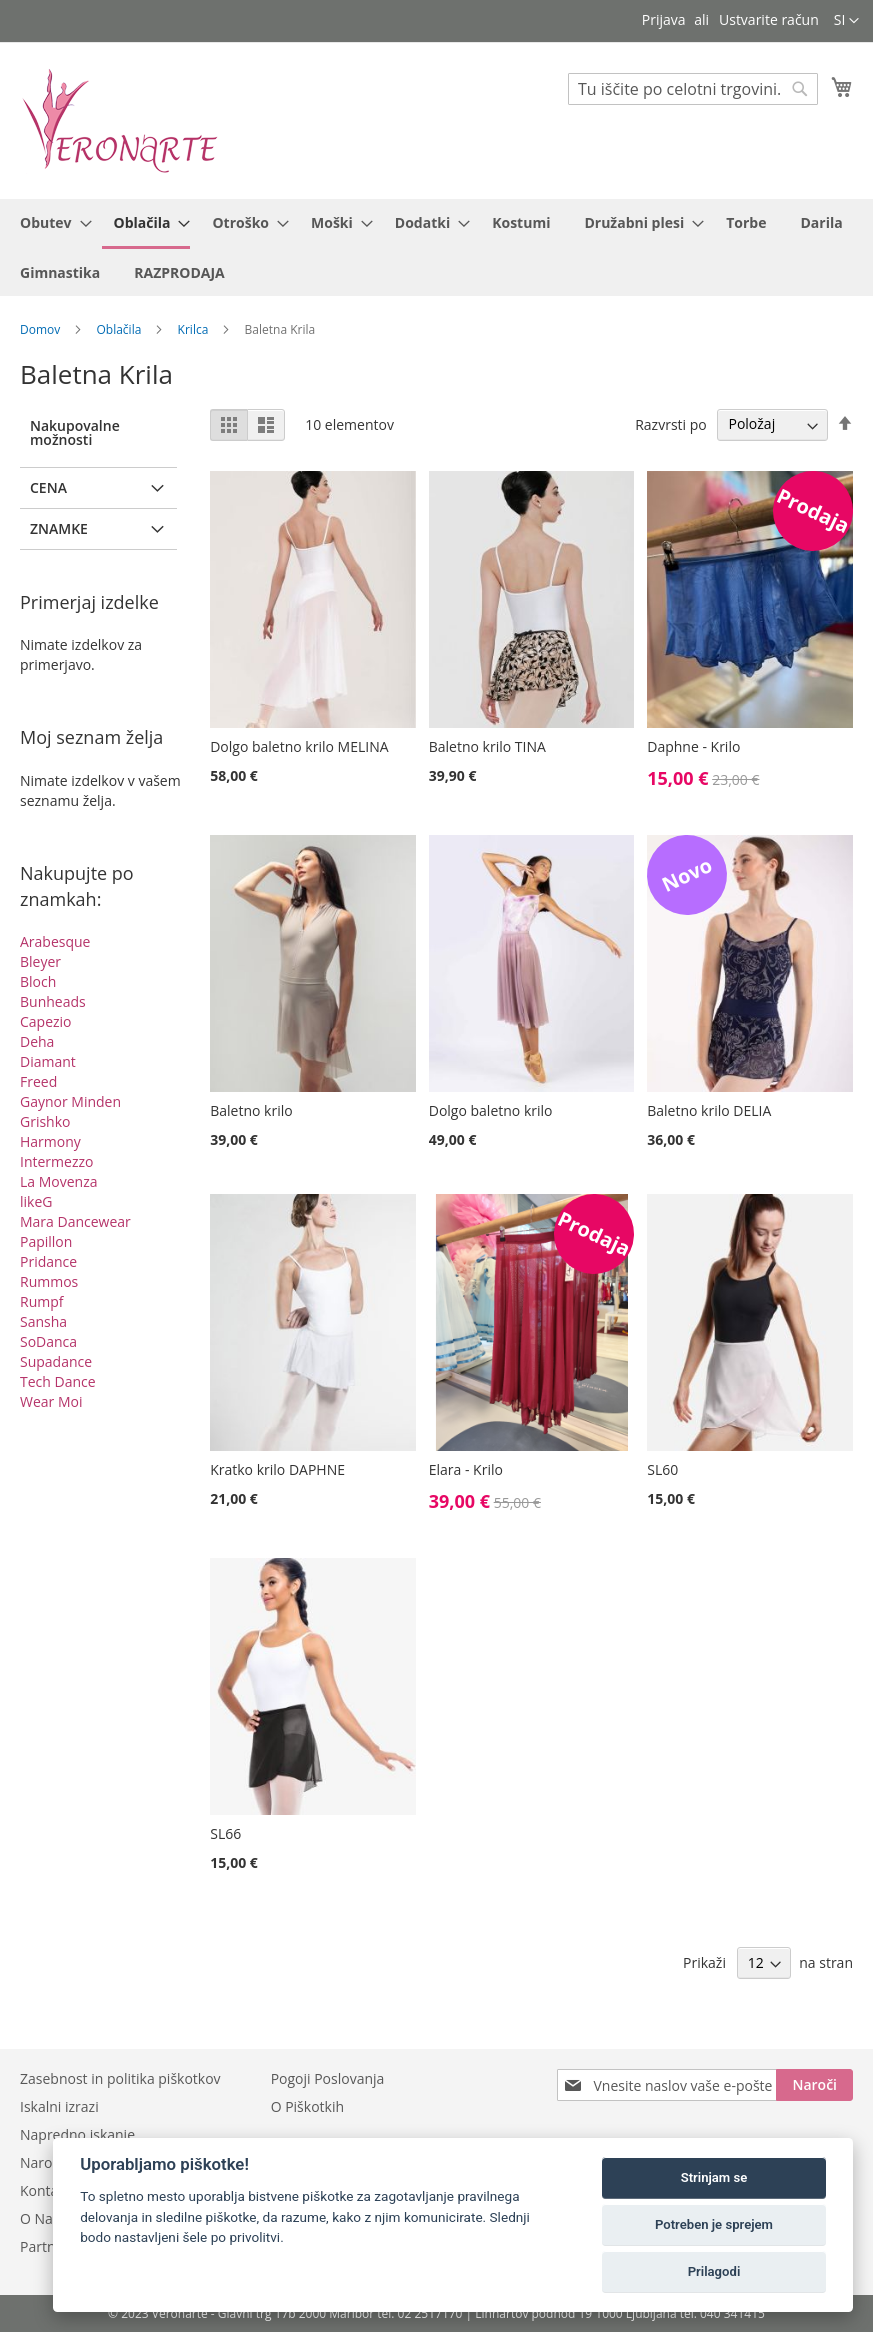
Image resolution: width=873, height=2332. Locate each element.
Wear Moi (51, 1401)
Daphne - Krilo (693, 746)
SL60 (662, 1469)
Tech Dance (58, 1381)
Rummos (49, 1281)
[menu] (436, 247)
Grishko (45, 1121)
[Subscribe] (814, 2085)
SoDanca (48, 1341)
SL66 (225, 1833)
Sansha (43, 1321)
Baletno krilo (251, 1110)
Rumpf (41, 1301)
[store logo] (120, 119)
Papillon (46, 1241)
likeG (36, 1201)
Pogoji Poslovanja (328, 2078)
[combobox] (693, 89)
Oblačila (121, 329)
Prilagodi (714, 2271)
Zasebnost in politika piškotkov (120, 2078)
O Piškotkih (307, 2106)
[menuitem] (50, 222)
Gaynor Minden (70, 1101)
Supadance (56, 1361)
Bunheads (53, 1001)
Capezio (46, 1021)
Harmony (50, 1141)
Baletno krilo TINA (487, 746)
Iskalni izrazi (59, 2106)
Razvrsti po (671, 423)
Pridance (48, 1261)
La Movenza (59, 1181)
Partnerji (48, 2246)
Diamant (48, 1061)
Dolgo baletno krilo (491, 1110)
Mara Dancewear (75, 1221)
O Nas (40, 2218)
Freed (38, 1081)
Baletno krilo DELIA (709, 1110)
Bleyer (40, 961)
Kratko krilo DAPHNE (277, 1469)
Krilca (195, 329)
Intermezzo (56, 1161)
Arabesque (55, 941)
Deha (37, 1041)
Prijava (664, 19)
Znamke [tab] (59, 528)
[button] (846, 21)
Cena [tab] (48, 487)
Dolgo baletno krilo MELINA (299, 746)
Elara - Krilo (466, 1469)
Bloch (38, 981)
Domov (41, 329)
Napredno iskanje (77, 2134)
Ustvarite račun (769, 19)
